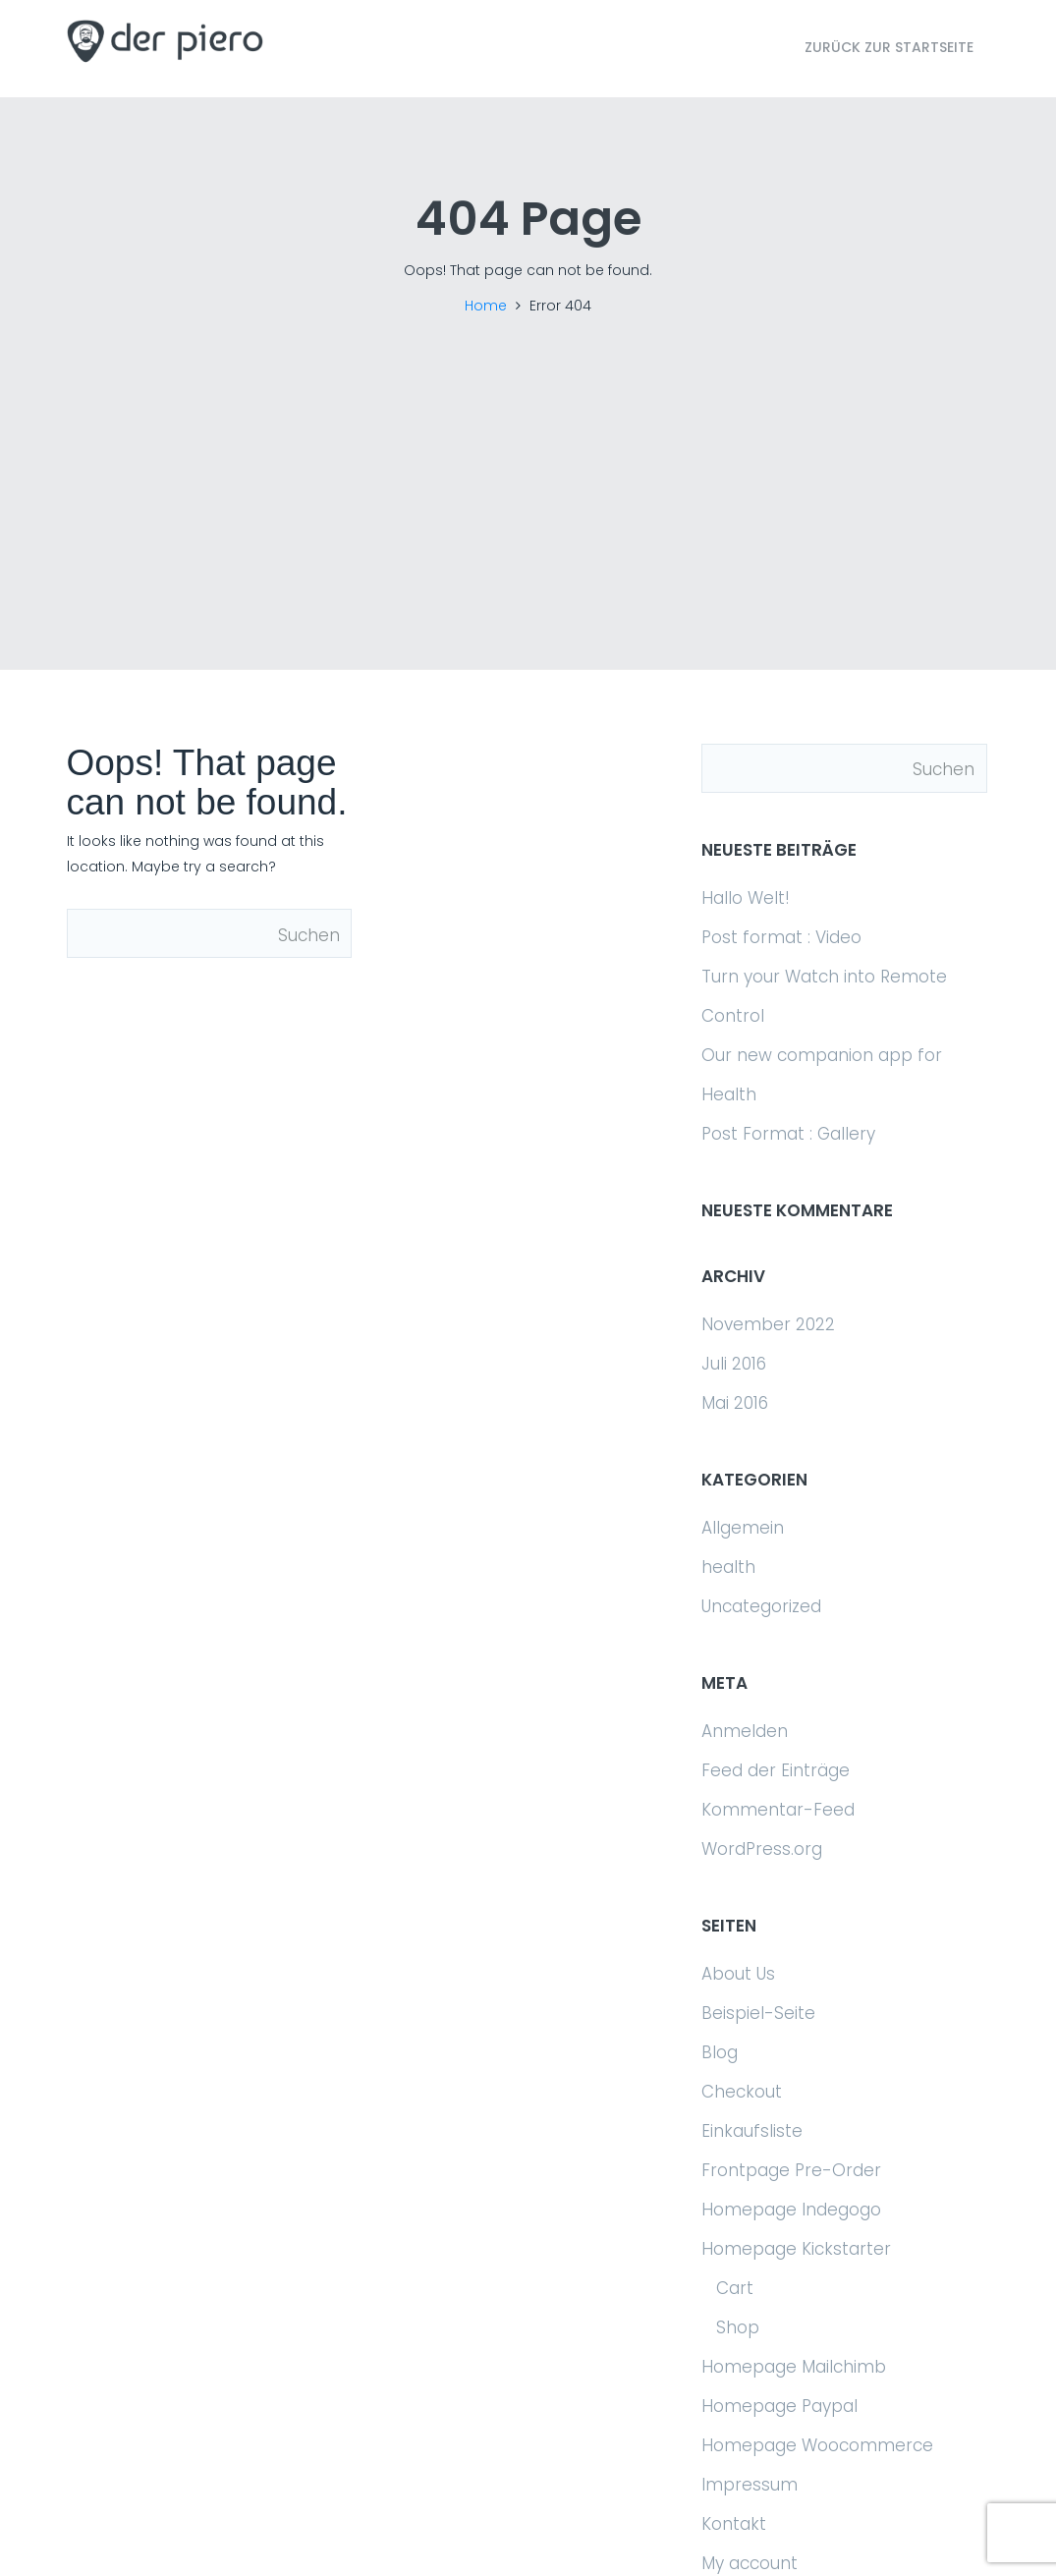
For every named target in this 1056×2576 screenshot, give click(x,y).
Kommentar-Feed (778, 1809)
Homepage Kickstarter (796, 2249)
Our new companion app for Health (821, 1074)
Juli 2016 (733, 1363)
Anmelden (744, 1731)
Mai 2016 (734, 1403)
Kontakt (733, 2524)
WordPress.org (761, 1849)
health (728, 1567)
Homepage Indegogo (791, 2209)
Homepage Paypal (779, 2406)
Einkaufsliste (752, 2131)
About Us (738, 1974)
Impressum (749, 2484)
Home (486, 305)
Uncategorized (761, 1606)
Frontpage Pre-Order (791, 2170)
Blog (719, 2052)
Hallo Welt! (745, 898)
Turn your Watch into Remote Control (824, 996)
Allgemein (742, 1528)
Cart (734, 2288)
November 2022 (768, 1324)
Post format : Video (781, 937)
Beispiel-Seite (758, 2013)
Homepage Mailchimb (793, 2367)
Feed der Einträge (775, 1770)
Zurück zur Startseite (889, 47)
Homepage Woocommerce (817, 2445)
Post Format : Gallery (788, 1134)
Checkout (741, 2091)
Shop (737, 2327)
